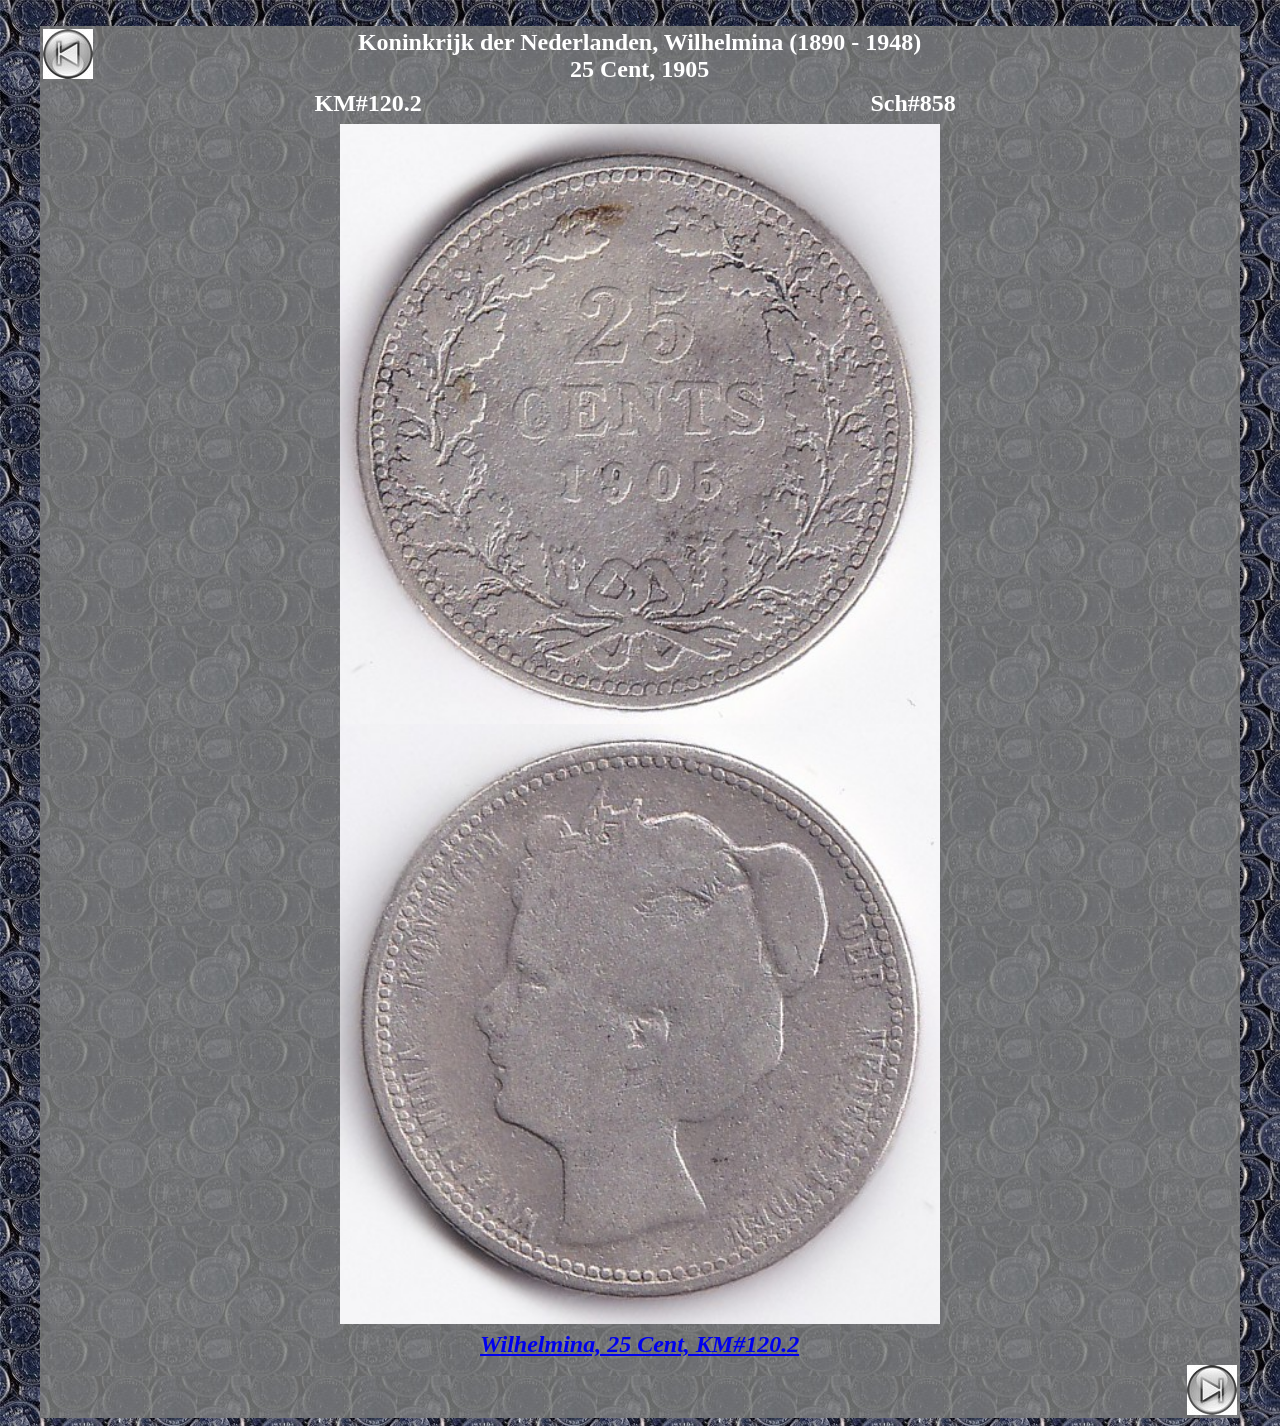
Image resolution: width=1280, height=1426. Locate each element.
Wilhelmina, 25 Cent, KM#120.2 (639, 1344)
